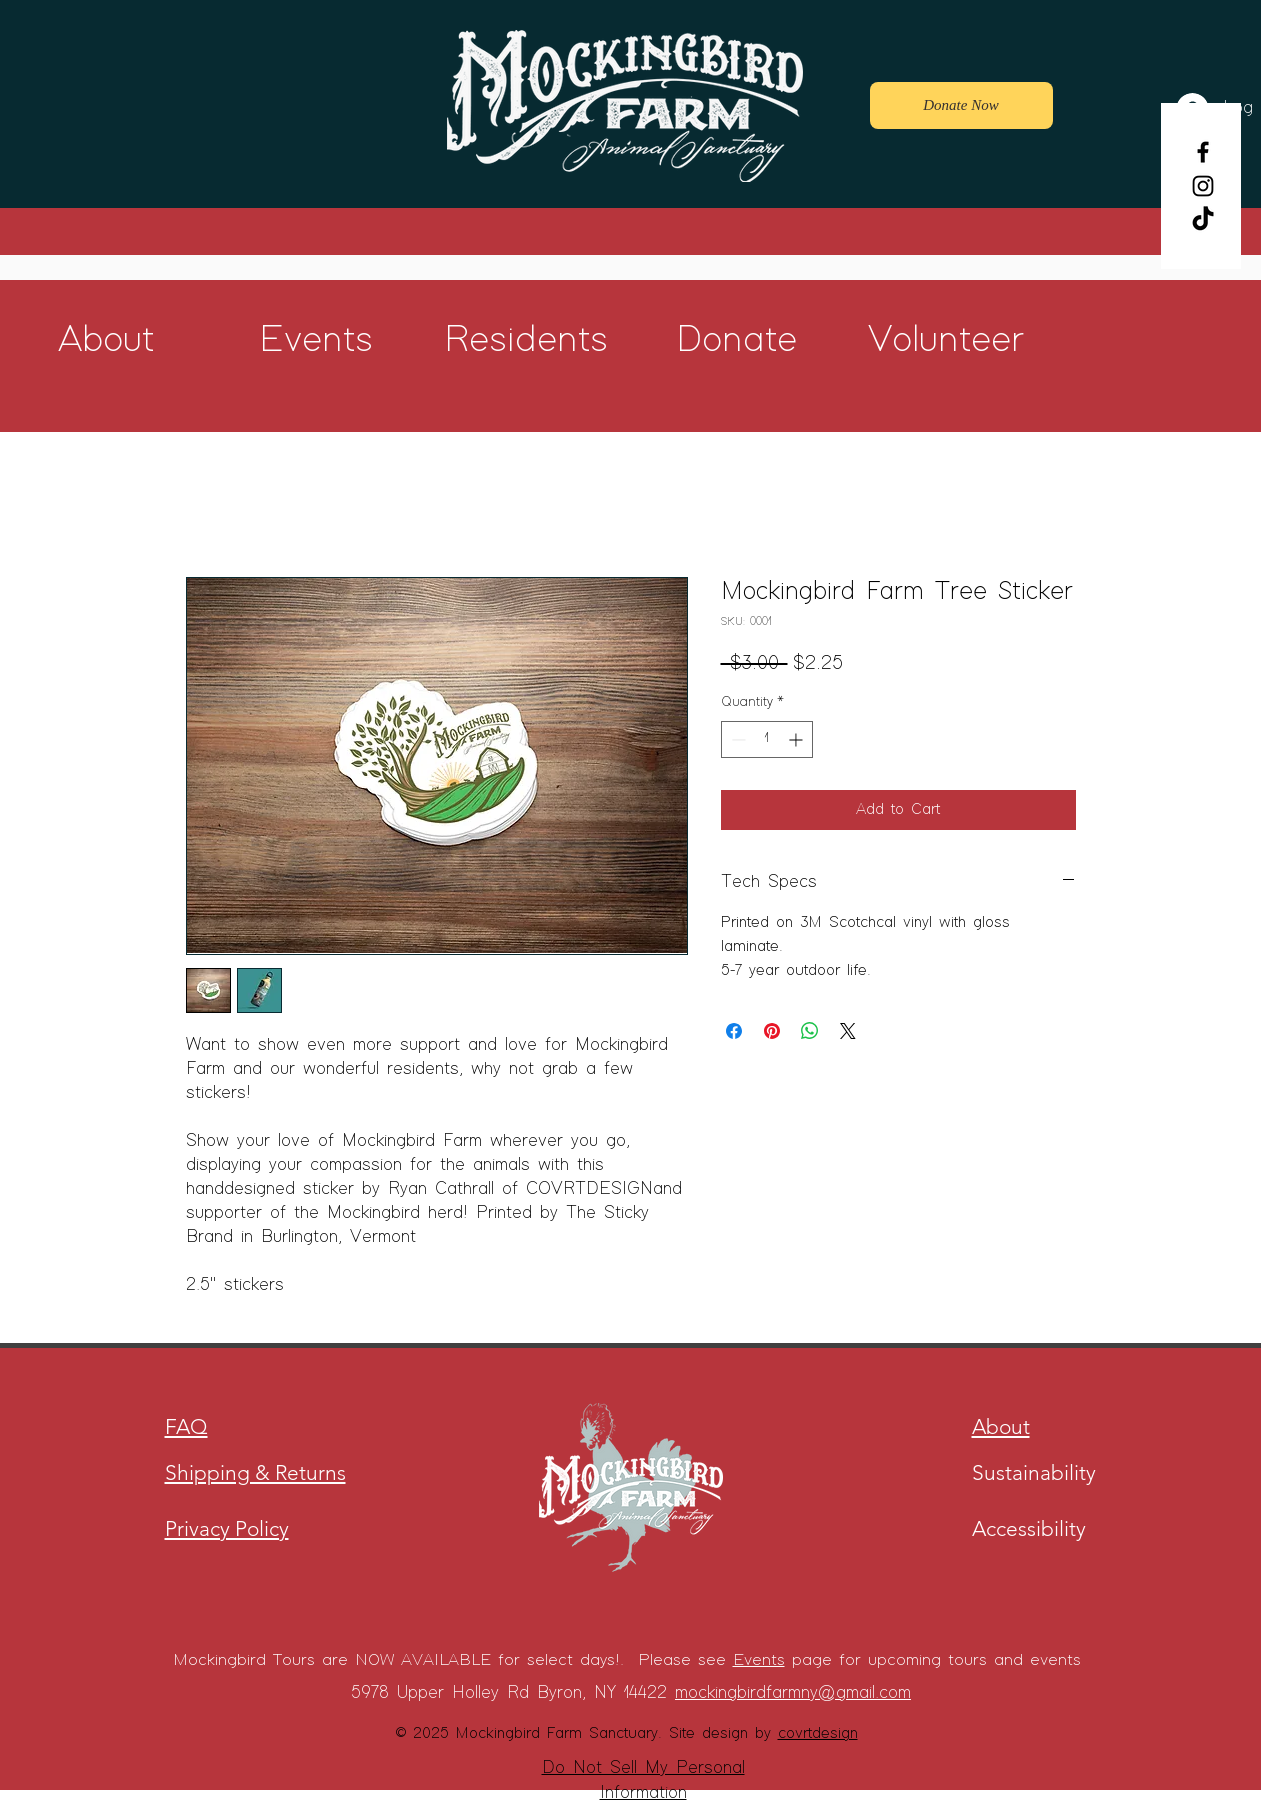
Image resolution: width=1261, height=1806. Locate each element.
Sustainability (1034, 1472)
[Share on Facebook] (734, 1031)
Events (759, 1660)
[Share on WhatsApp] (810, 1031)
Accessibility (1029, 1528)
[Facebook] (1203, 152)
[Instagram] (1203, 186)
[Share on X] (848, 1031)
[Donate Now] (961, 105)
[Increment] (797, 739)
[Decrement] (736, 739)
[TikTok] (1203, 220)
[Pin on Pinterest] (772, 1031)
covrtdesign (818, 1733)
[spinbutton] (767, 739)
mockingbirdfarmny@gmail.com (793, 1693)
